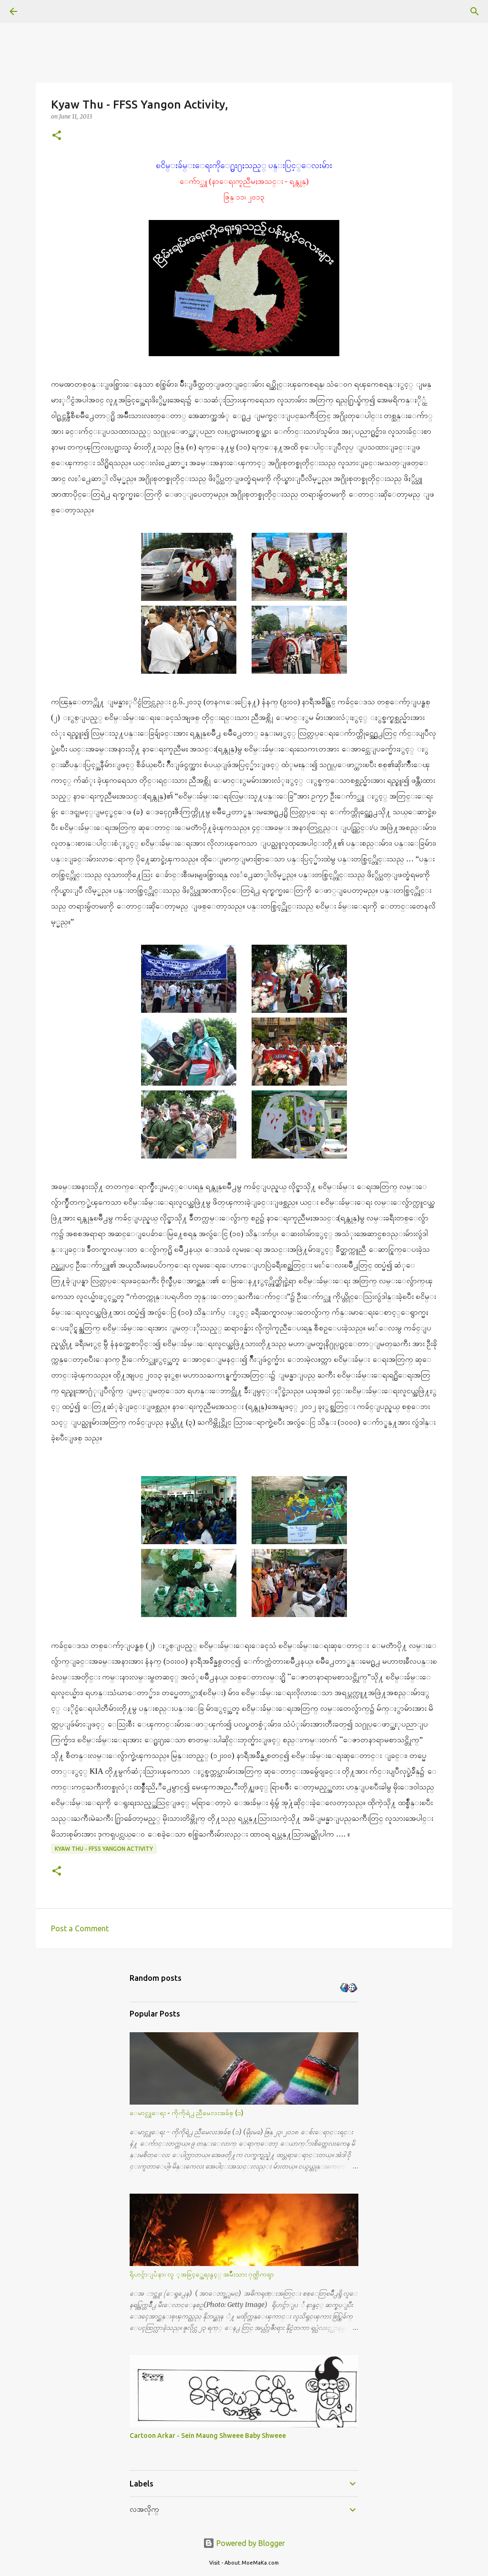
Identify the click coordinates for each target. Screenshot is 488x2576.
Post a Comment (80, 1928)
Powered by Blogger (244, 2543)
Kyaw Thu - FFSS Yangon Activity (104, 1849)
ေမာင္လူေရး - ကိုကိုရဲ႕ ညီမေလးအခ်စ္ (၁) (187, 2113)
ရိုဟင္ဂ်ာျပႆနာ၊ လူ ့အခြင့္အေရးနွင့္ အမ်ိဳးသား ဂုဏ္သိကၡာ (202, 2274)
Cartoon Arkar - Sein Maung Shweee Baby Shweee (208, 2435)
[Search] (40, 11)
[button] (56, 136)
